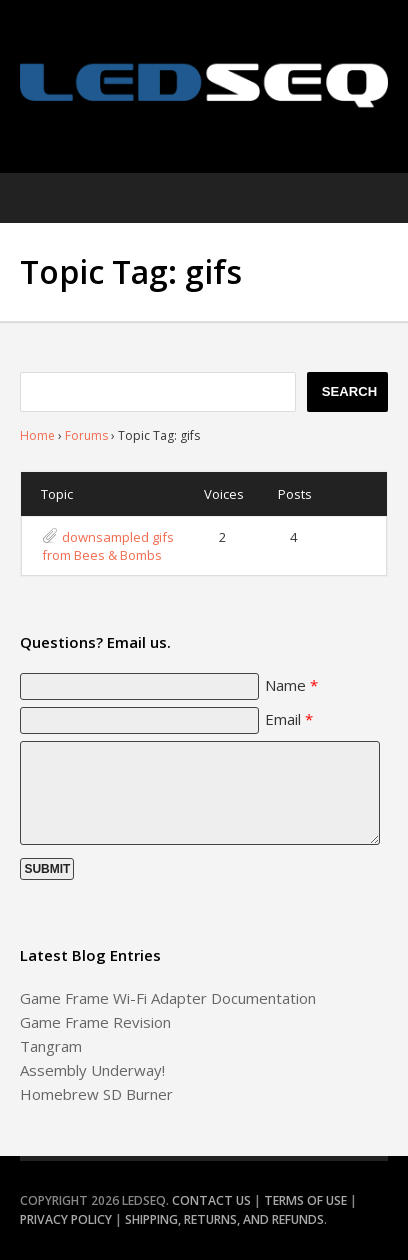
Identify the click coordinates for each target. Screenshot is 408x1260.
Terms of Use (305, 1200)
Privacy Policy (66, 1219)
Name (291, 685)
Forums (86, 435)
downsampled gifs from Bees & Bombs (108, 546)
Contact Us (211, 1200)
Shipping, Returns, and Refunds (224, 1219)
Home (37, 435)
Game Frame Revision (95, 1022)
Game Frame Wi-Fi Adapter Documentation (168, 998)
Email (289, 719)
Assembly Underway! (92, 1070)
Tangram (51, 1046)
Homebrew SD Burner (96, 1094)
